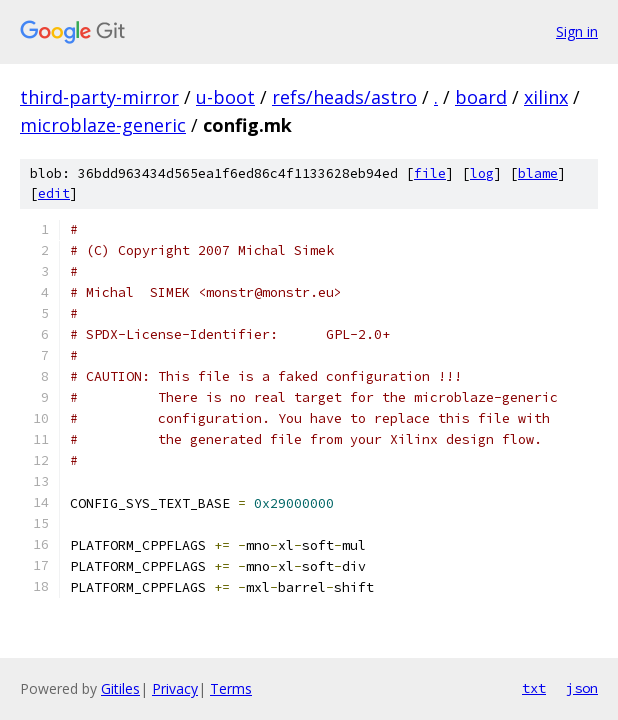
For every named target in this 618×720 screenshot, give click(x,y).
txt (534, 688)
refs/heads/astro (344, 97)
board (481, 97)
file (430, 173)
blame (538, 173)
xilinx (546, 97)
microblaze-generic (103, 125)
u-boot (225, 97)
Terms (231, 688)
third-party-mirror (99, 97)
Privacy (175, 688)
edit (54, 193)
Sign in (577, 31)
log (482, 173)
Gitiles (120, 688)
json (582, 688)
